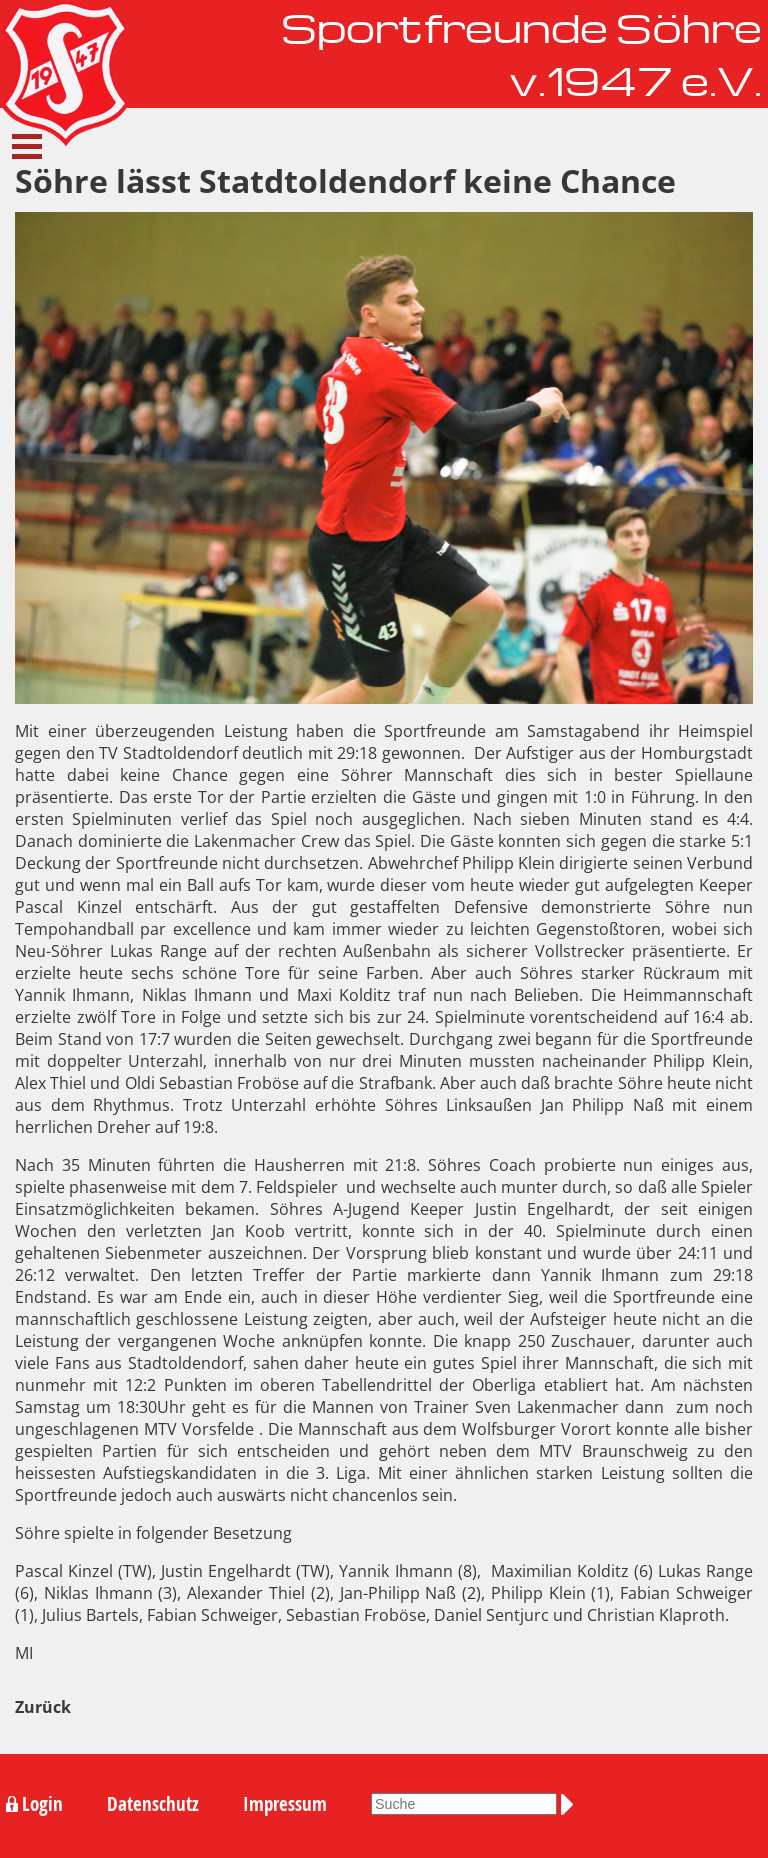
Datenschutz (153, 1804)
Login (42, 1804)
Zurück (43, 1707)
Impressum (285, 1804)
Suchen (571, 1804)
